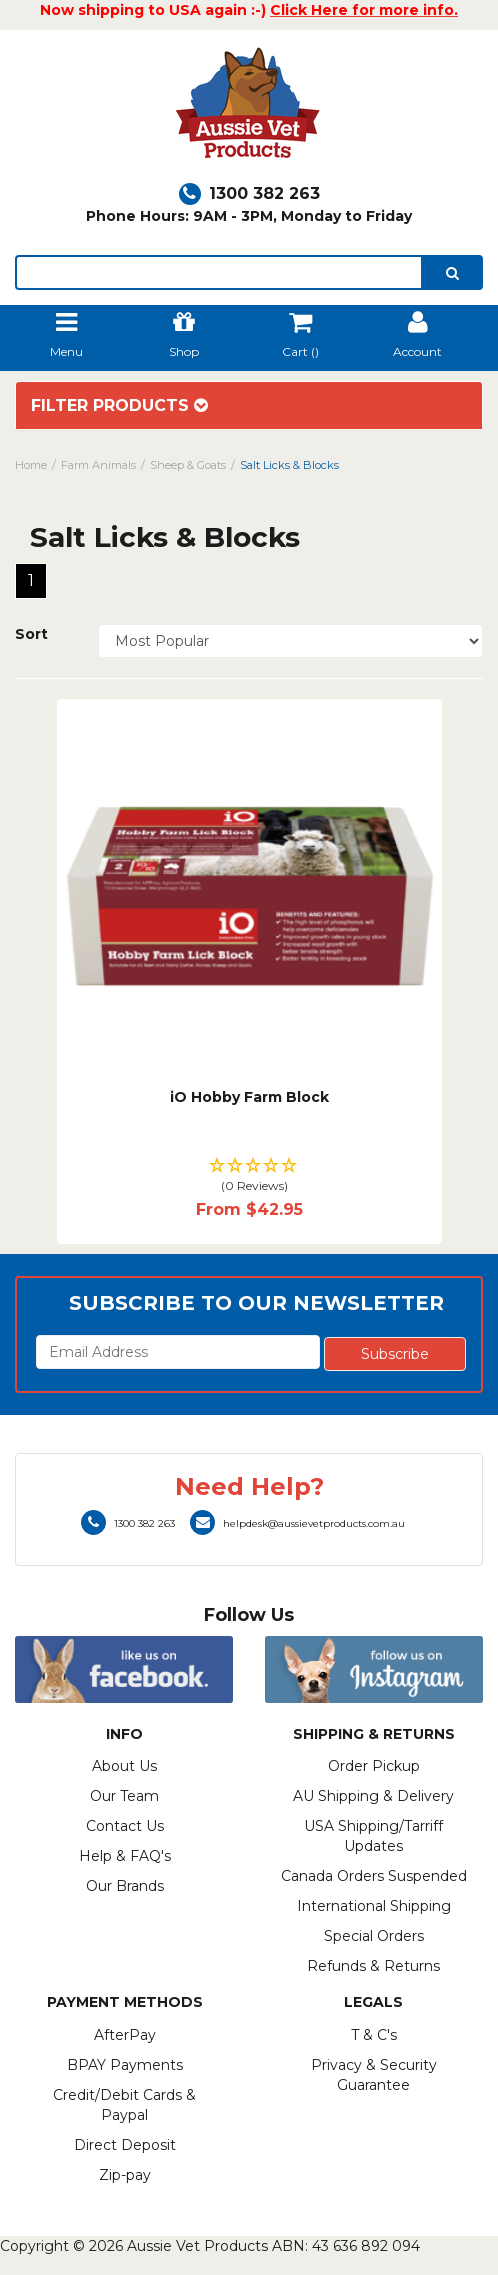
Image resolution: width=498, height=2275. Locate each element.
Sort (31, 634)
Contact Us (125, 1826)
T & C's (374, 2035)
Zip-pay (125, 2175)
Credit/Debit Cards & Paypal (124, 2105)
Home (31, 465)
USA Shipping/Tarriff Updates (373, 1836)
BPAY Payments (125, 2065)
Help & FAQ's (125, 1856)
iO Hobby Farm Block (249, 1097)
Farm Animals (98, 465)
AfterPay (125, 2035)
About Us (124, 1766)
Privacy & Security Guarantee (374, 2075)
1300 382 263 (249, 193)
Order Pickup (374, 1766)
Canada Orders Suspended (374, 1876)
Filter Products (119, 406)
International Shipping (374, 1906)
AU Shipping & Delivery (373, 1796)
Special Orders (374, 1936)
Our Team (124, 1796)
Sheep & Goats (188, 465)
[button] (249, 1176)
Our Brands (125, 1886)
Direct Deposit (125, 2145)
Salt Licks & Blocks (289, 465)
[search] (452, 272)
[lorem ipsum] (219, 272)
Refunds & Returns (373, 1966)
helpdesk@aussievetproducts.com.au (297, 1523)
